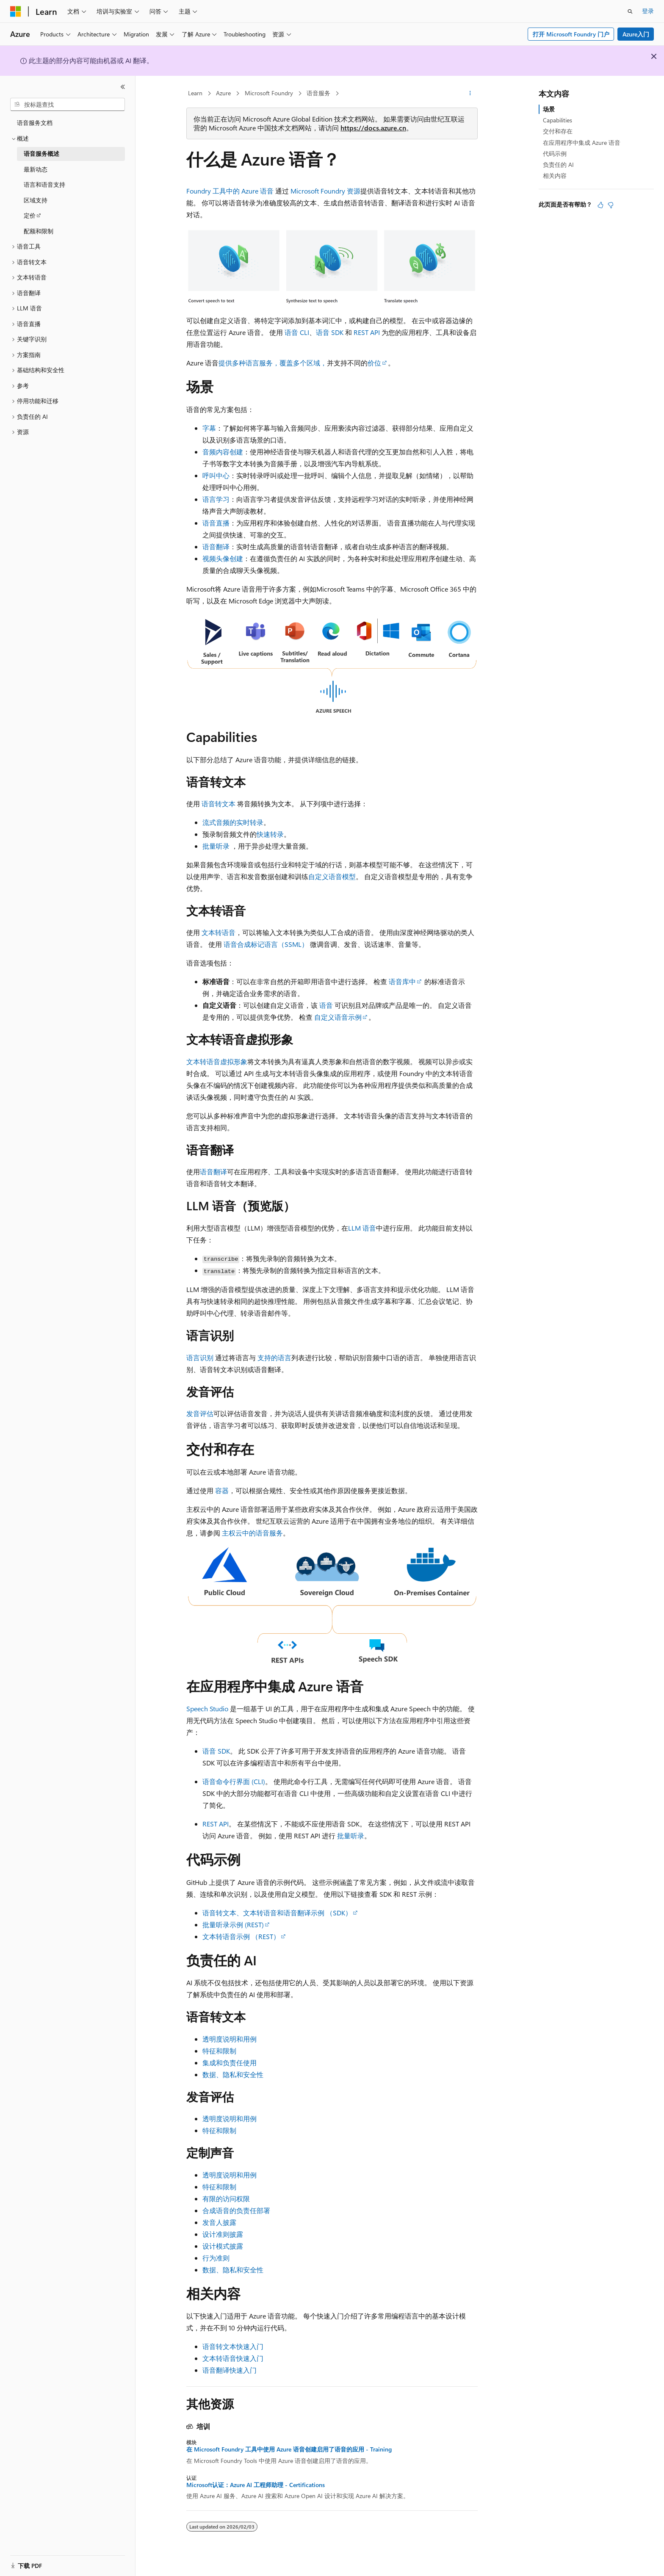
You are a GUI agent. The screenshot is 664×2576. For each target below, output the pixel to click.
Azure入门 (635, 34)
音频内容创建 (222, 451)
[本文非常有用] (600, 205)
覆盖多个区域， (303, 362)
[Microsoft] (15, 11)
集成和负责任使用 (229, 2062)
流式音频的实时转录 (232, 822)
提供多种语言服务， (249, 362)
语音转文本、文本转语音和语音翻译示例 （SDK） (277, 1912)
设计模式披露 (222, 2245)
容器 (222, 1490)
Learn (195, 93)
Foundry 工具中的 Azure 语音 (230, 190)
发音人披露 (219, 2222)
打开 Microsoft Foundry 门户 (571, 34)
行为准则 (216, 2257)
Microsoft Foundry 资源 (325, 190)
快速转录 (270, 834)
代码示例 (555, 153)
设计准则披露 (222, 2234)
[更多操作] (470, 93)
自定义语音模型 (332, 876)
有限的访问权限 (226, 2198)
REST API (367, 332)
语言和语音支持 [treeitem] (44, 184)
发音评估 (199, 1413)
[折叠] (123, 86)
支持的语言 (274, 1357)
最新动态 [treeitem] (35, 169)
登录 (648, 11)
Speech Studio (207, 1708)
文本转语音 (218, 932)
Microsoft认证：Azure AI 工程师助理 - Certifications (255, 2485)
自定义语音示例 (338, 1017)
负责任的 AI (558, 164)
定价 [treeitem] (30, 215)
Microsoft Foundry (269, 93)
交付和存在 (558, 131)
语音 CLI (297, 332)
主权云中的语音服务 (252, 1532)
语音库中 (402, 981)
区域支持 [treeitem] (35, 200)
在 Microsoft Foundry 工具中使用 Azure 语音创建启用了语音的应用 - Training (289, 2449)
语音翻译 (216, 546)
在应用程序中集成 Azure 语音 (581, 142)
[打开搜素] (630, 11)
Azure (223, 93)
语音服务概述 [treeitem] (41, 153)
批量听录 (216, 845)
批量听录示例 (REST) (233, 1924)
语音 (326, 1005)
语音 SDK (329, 332)
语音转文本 (218, 803)
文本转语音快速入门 (232, 2358)
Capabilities (557, 120)
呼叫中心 (216, 475)
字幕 (209, 427)
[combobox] (67, 104)
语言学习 (216, 499)
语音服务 (318, 93)
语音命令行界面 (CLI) (233, 1781)
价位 (374, 362)
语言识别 (199, 1357)
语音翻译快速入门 (229, 2370)
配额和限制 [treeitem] (38, 231)
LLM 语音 (362, 1227)
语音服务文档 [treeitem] (35, 123)
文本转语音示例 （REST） (241, 1936)
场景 (549, 109)
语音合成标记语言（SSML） (266, 944)
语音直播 (216, 522)
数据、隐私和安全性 (232, 2074)
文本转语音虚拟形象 (216, 1061)
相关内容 (555, 176)
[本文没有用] (611, 205)
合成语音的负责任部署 (236, 2210)
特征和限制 (219, 2050)
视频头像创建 (222, 558)
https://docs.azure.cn (373, 127)
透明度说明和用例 (229, 2038)
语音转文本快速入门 (232, 2346)
